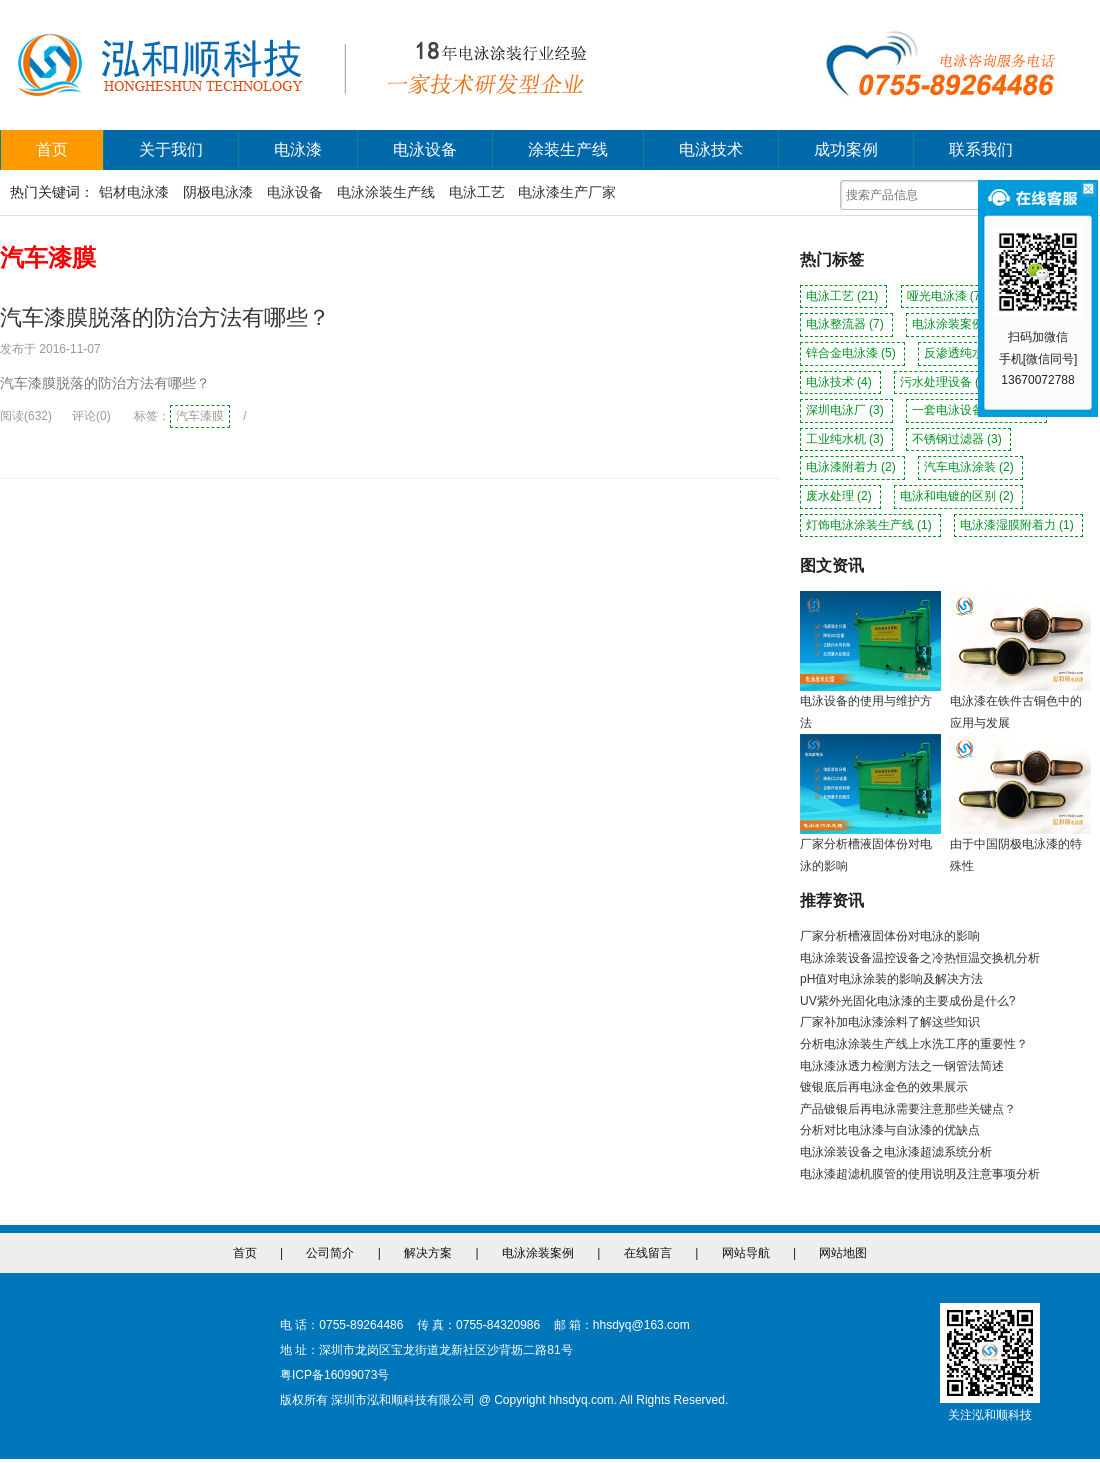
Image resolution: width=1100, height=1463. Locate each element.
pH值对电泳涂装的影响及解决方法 (891, 979)
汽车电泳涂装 (970, 467)
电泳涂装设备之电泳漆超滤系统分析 (896, 1152)
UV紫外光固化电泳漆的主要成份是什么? (907, 1001)
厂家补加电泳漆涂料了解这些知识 (890, 1022)
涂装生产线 (568, 149)
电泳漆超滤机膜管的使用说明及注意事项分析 (920, 1174)
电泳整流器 (846, 324)
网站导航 (746, 1253)
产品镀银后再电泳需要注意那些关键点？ (908, 1109)
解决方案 (428, 1253)
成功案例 (846, 149)
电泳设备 (425, 149)
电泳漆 (298, 149)
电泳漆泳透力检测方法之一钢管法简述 (902, 1066)
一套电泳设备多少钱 (976, 410)
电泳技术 (711, 149)
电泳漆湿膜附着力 (1018, 525)
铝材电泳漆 (134, 192)
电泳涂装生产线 (386, 192)
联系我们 (981, 149)
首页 (52, 149)
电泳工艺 (477, 192)
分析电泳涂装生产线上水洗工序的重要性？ (914, 1044)
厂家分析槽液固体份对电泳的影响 (890, 936)
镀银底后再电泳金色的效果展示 (884, 1087)
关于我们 (171, 149)
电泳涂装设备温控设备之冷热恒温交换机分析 (920, 958)
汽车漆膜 (200, 416)
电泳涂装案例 (958, 324)
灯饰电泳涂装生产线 (870, 525)
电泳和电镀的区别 (958, 496)
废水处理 (840, 496)
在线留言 (648, 1253)
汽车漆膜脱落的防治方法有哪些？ (165, 317)
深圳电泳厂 (846, 410)
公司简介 (330, 1253)
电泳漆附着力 (852, 467)
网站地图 (843, 1253)
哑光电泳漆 (947, 296)
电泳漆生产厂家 (567, 192)
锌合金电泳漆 (852, 353)
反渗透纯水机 (970, 353)
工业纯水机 (846, 439)
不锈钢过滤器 (958, 439)
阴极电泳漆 (218, 192)
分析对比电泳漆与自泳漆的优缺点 (890, 1130)
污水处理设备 (946, 382)
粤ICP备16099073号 (334, 1375)
